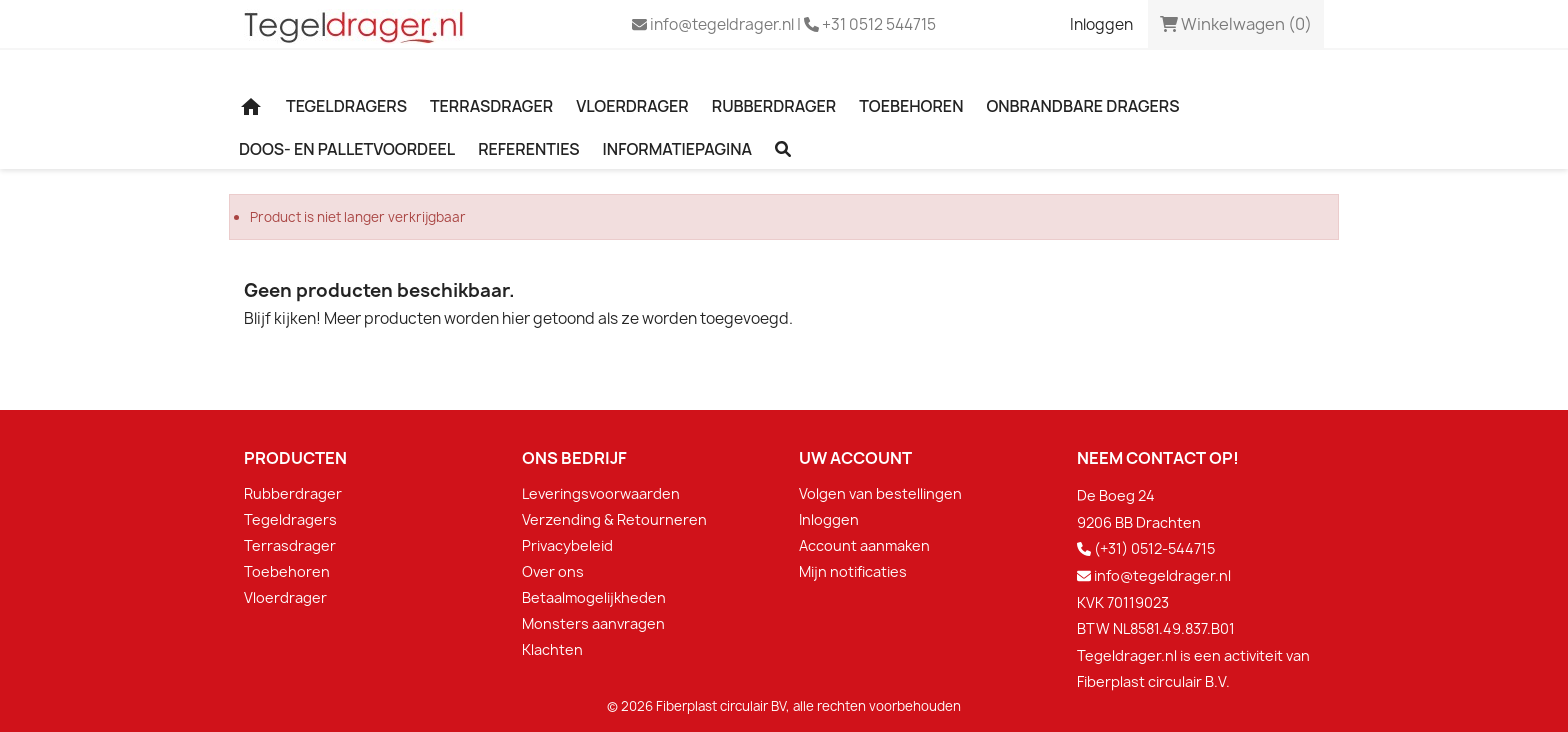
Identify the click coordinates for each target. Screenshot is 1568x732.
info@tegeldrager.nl (1162, 575)
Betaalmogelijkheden (594, 597)
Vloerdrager (632, 106)
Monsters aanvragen (593, 623)
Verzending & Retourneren (614, 519)
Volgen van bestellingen (880, 493)
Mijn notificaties (853, 571)
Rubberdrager (774, 106)
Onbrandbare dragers (1082, 106)
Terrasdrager (491, 106)
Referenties (528, 149)
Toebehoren (911, 106)
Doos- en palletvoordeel (347, 149)
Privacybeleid (567, 545)
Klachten (552, 649)
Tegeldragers (346, 106)
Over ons (553, 571)
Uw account (855, 458)
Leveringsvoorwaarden (601, 493)
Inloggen (829, 519)
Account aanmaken (864, 545)
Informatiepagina (678, 149)
